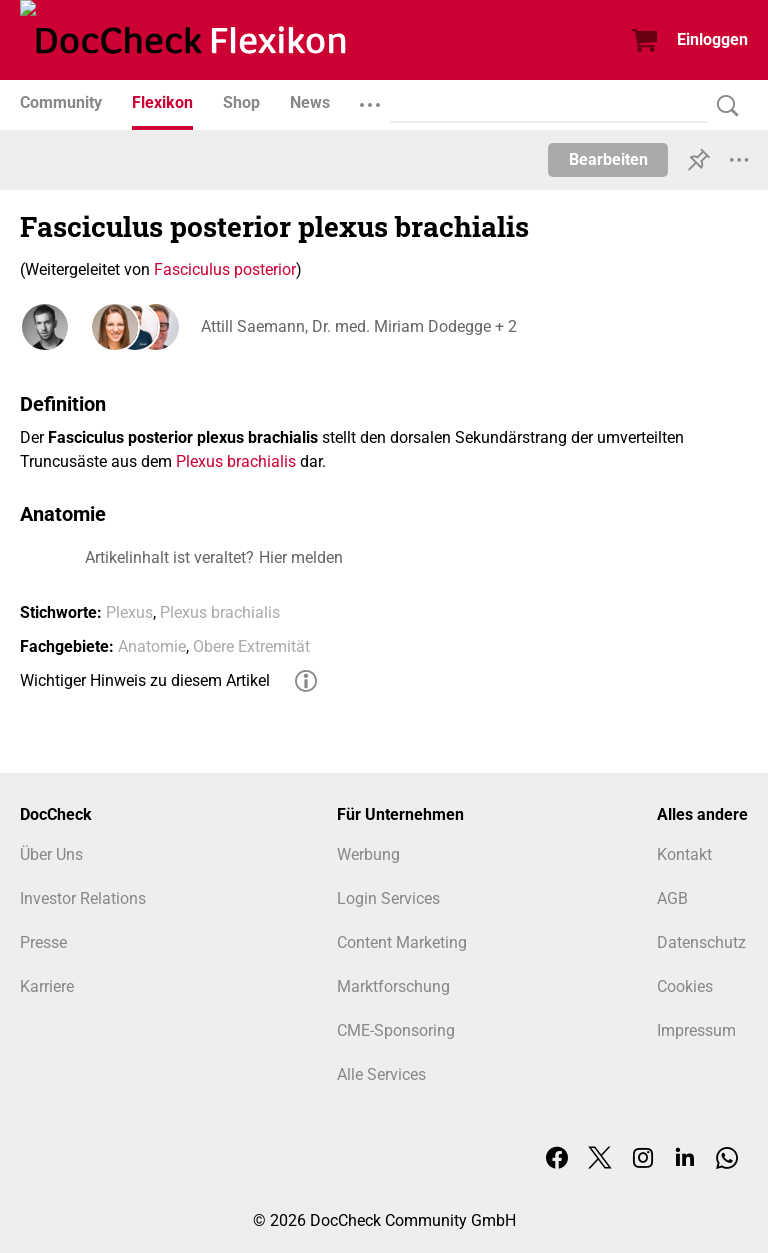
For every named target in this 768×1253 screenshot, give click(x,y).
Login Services (388, 898)
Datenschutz (701, 942)
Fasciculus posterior (225, 269)
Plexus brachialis (236, 461)
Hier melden (301, 557)
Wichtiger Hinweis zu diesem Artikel (145, 680)
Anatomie (152, 646)
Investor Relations (83, 898)
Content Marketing (402, 942)
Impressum (696, 1030)
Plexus (129, 612)
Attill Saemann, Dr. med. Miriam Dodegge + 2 (358, 326)
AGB (672, 898)
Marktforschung (393, 986)
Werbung (368, 854)
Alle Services (381, 1074)
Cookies (685, 986)
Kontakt (684, 854)
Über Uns (51, 854)
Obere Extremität (251, 646)
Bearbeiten (608, 159)
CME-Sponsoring (396, 1030)
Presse (43, 942)
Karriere (47, 986)
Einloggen (712, 39)
